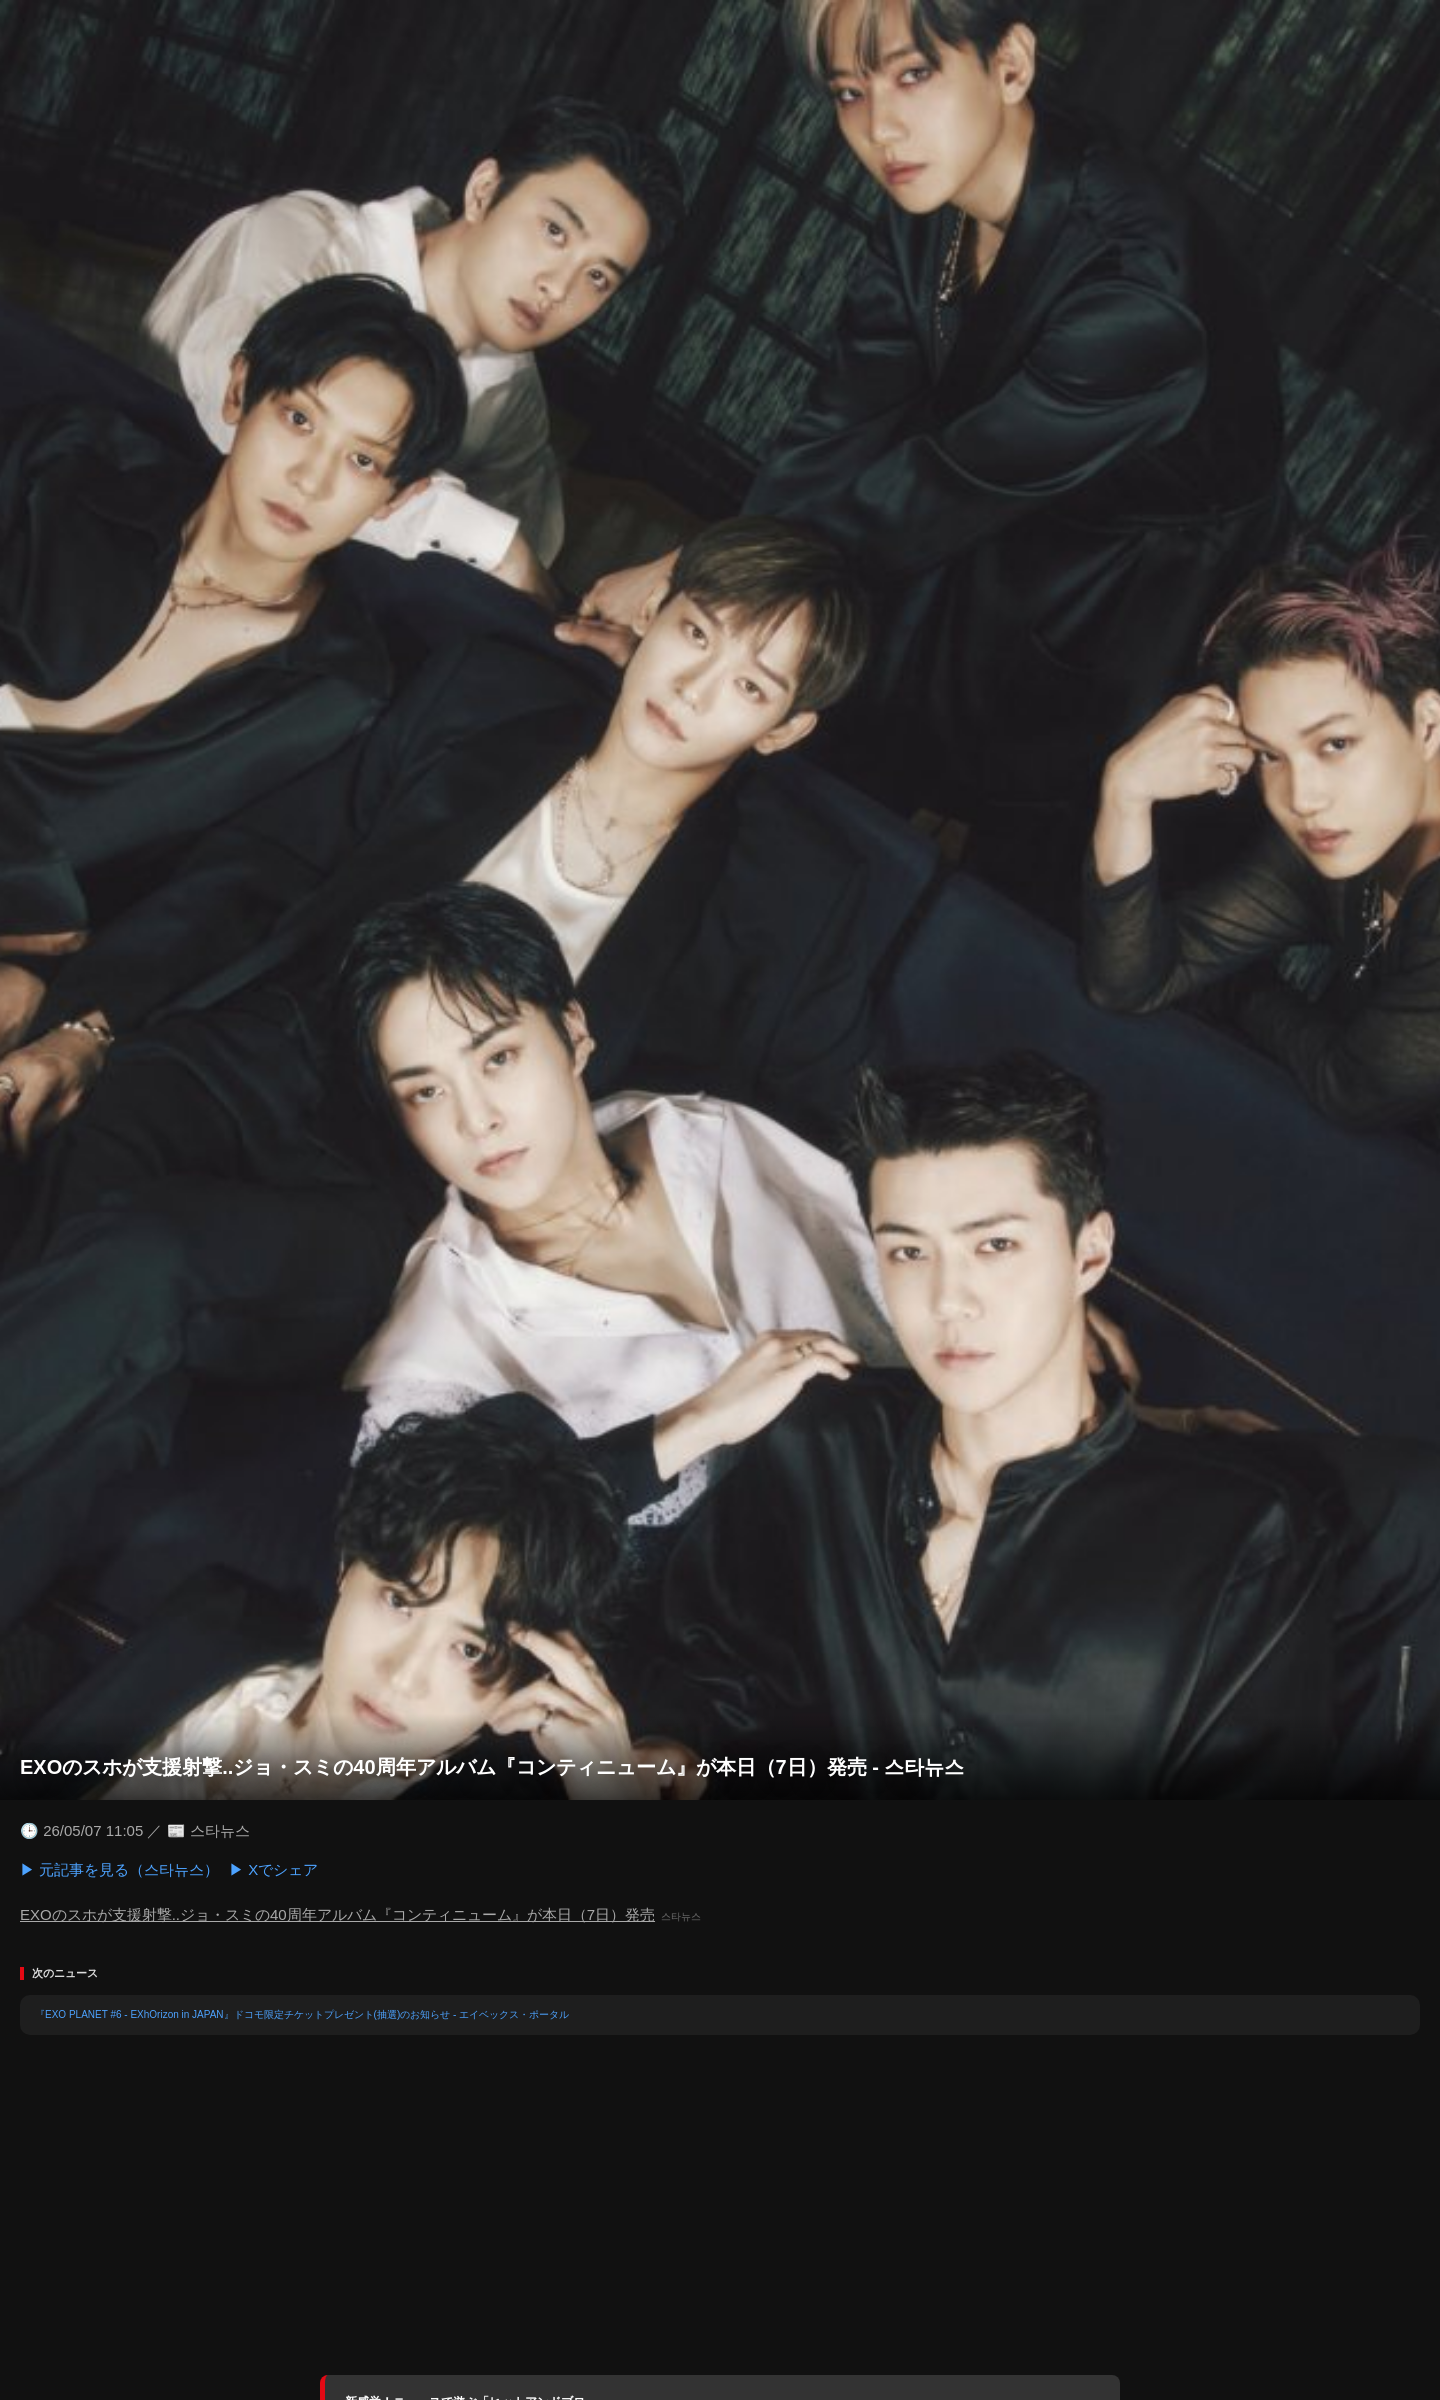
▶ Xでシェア (273, 1869)
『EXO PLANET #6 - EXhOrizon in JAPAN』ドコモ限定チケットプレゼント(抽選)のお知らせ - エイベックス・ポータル (302, 2014)
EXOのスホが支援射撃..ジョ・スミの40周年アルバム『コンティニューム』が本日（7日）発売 (337, 1914)
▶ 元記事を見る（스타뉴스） (119, 1869)
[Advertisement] (720, 2215)
